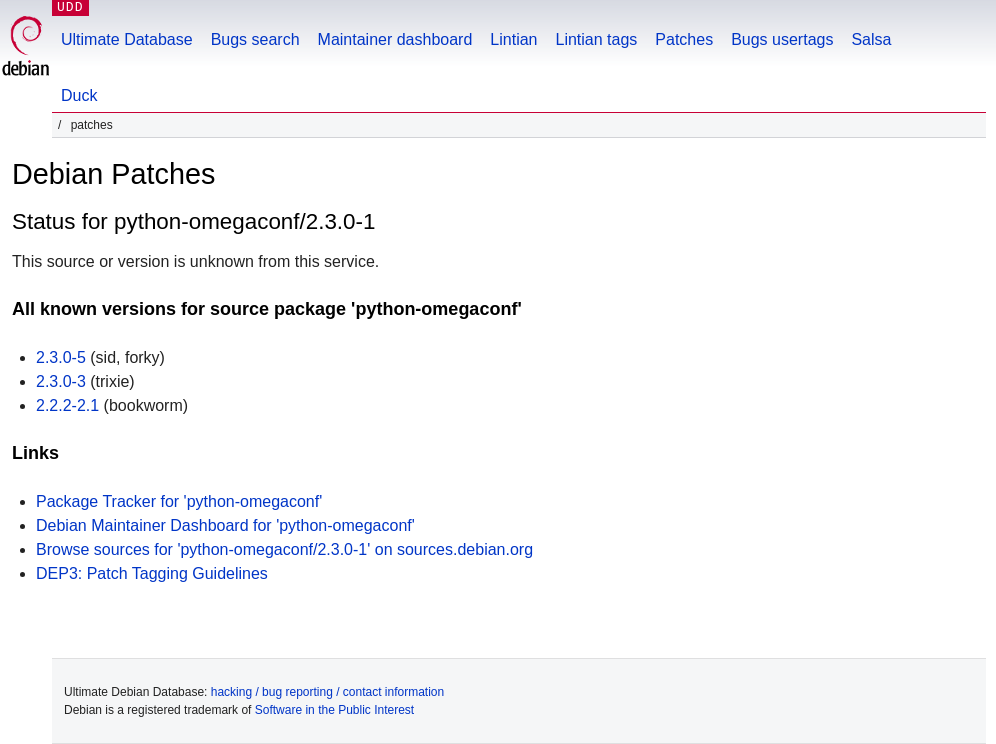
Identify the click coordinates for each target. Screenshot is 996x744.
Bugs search (255, 39)
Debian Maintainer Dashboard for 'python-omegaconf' (225, 525)
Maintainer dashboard (395, 39)
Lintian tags (596, 39)
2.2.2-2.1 (67, 405)
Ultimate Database (127, 39)
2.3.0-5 (61, 357)
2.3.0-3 (61, 381)
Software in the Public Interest (334, 710)
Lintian (513, 39)
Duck (79, 95)
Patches (684, 39)
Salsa (871, 39)
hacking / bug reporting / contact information (327, 692)
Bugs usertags (782, 39)
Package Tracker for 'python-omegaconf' (179, 501)
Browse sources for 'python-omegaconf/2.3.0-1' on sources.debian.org (284, 549)
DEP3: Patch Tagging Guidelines (152, 573)
